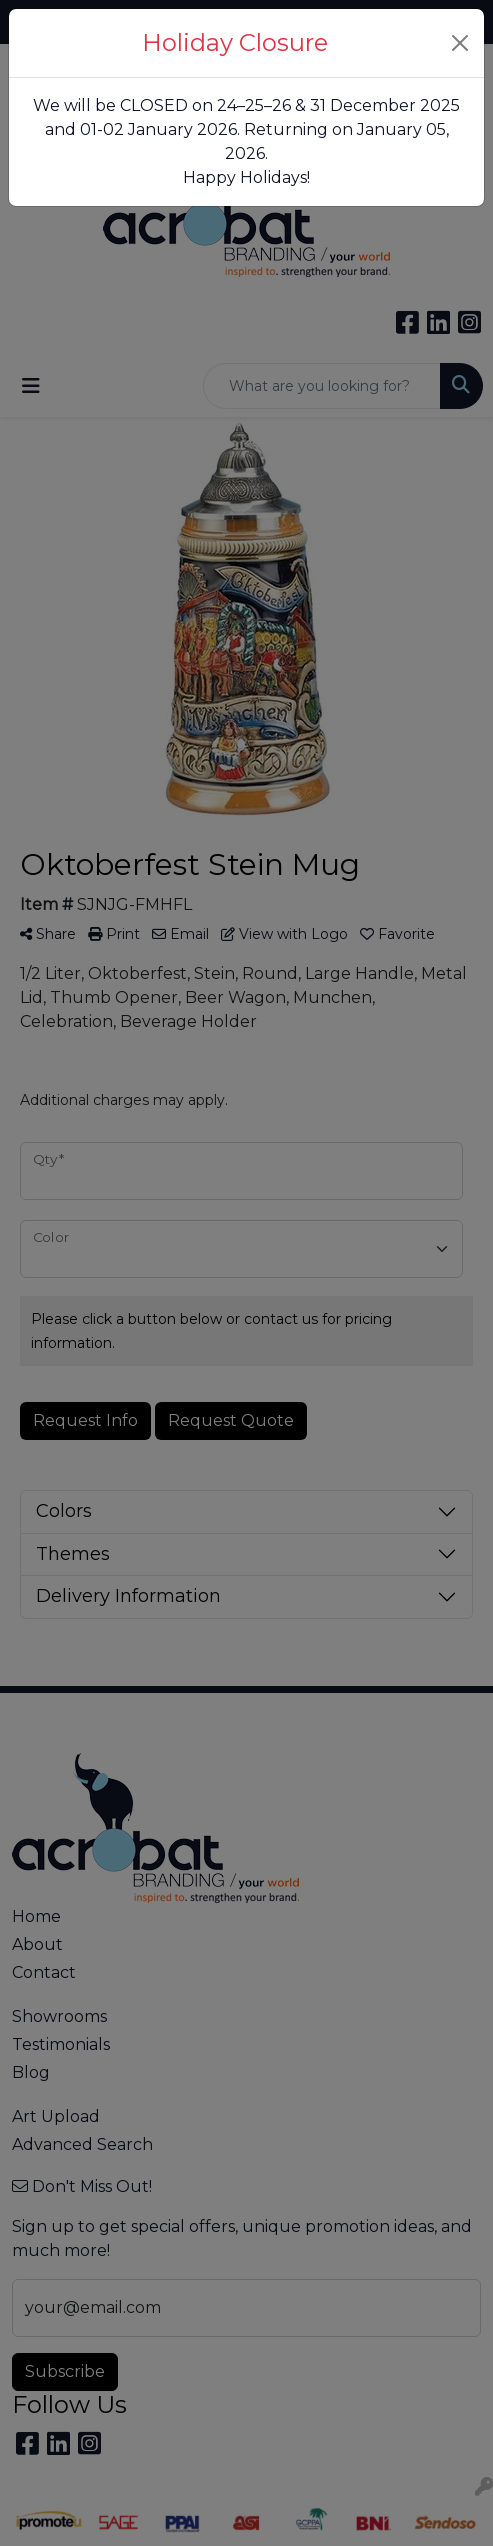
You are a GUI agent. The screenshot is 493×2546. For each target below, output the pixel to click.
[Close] (460, 43)
